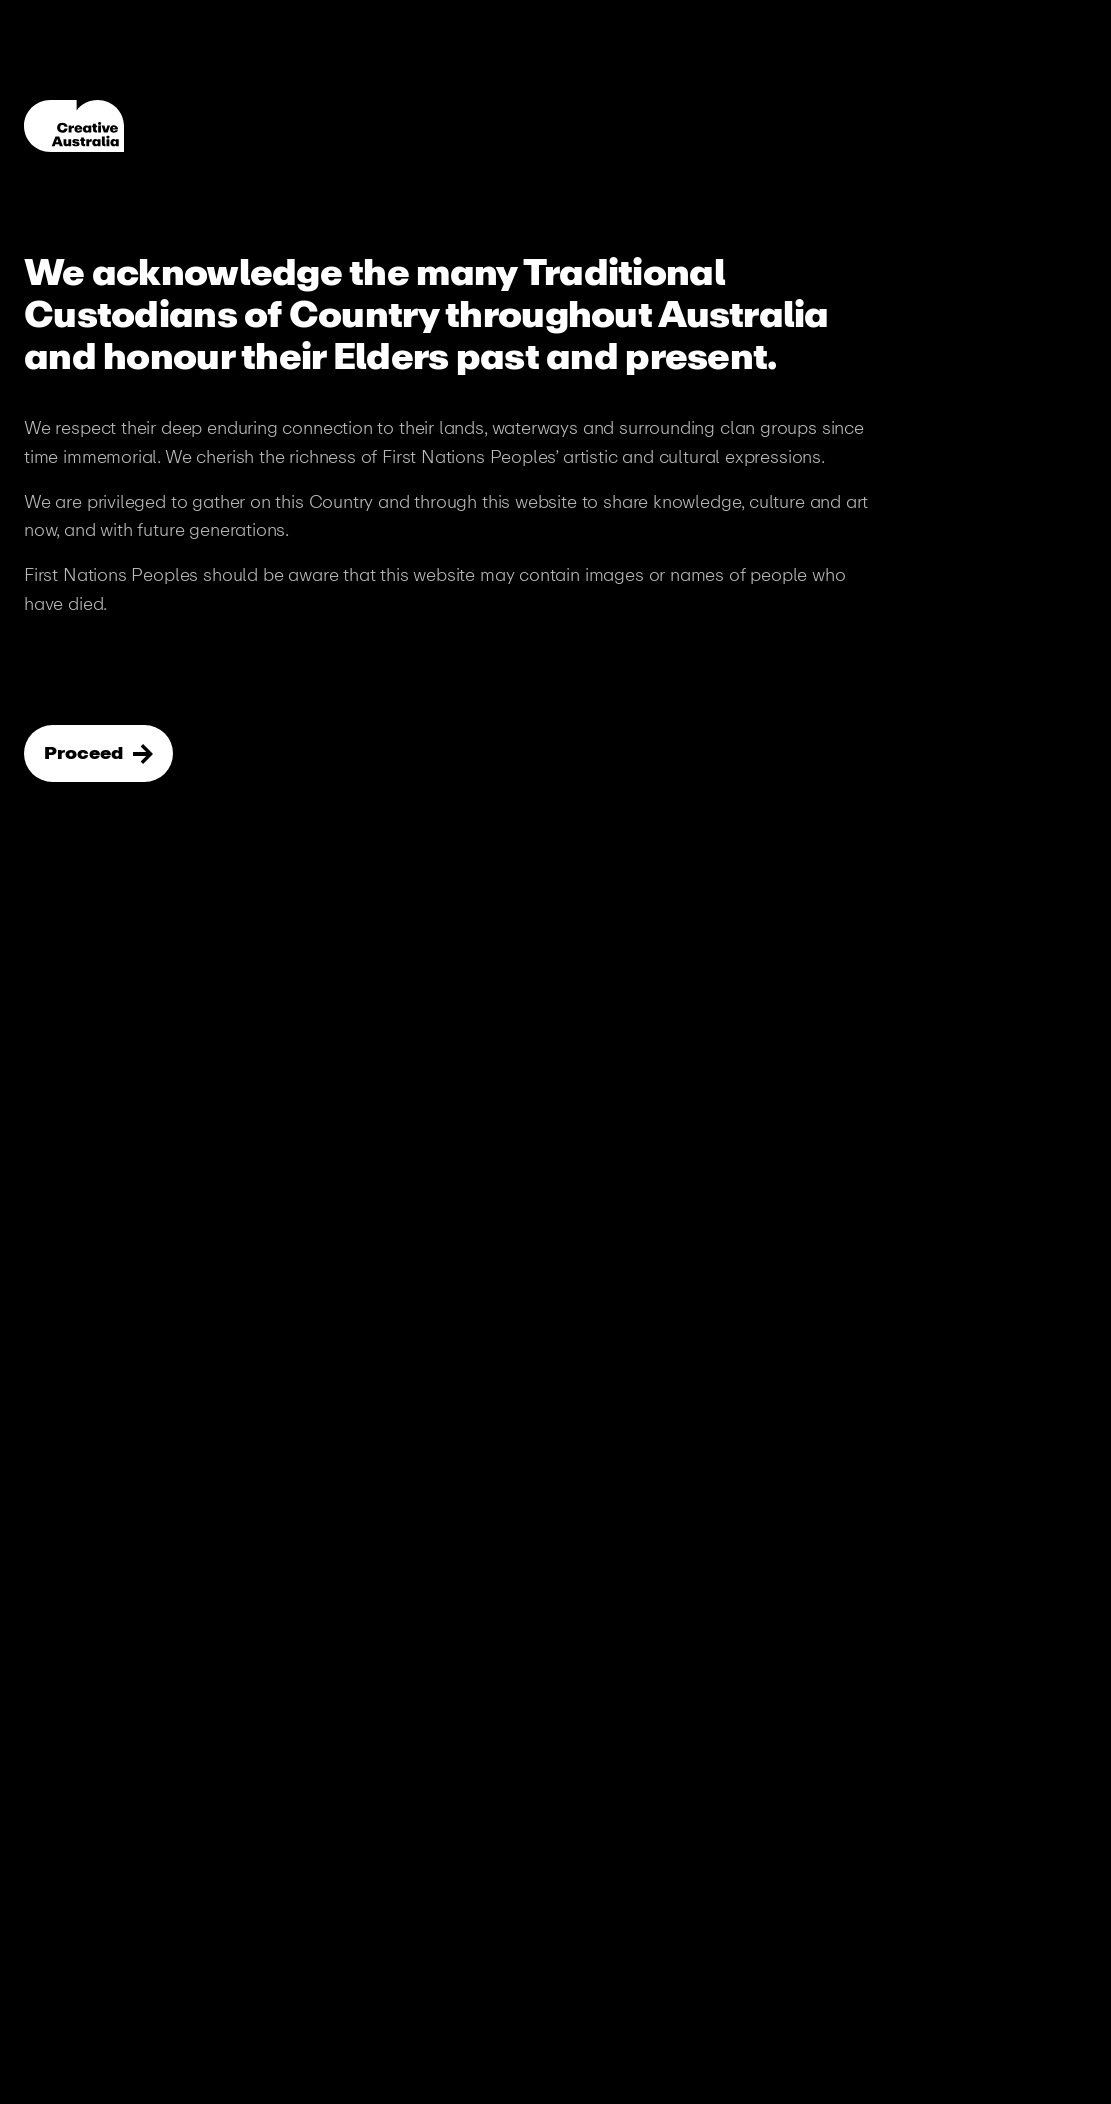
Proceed (85, 753)
